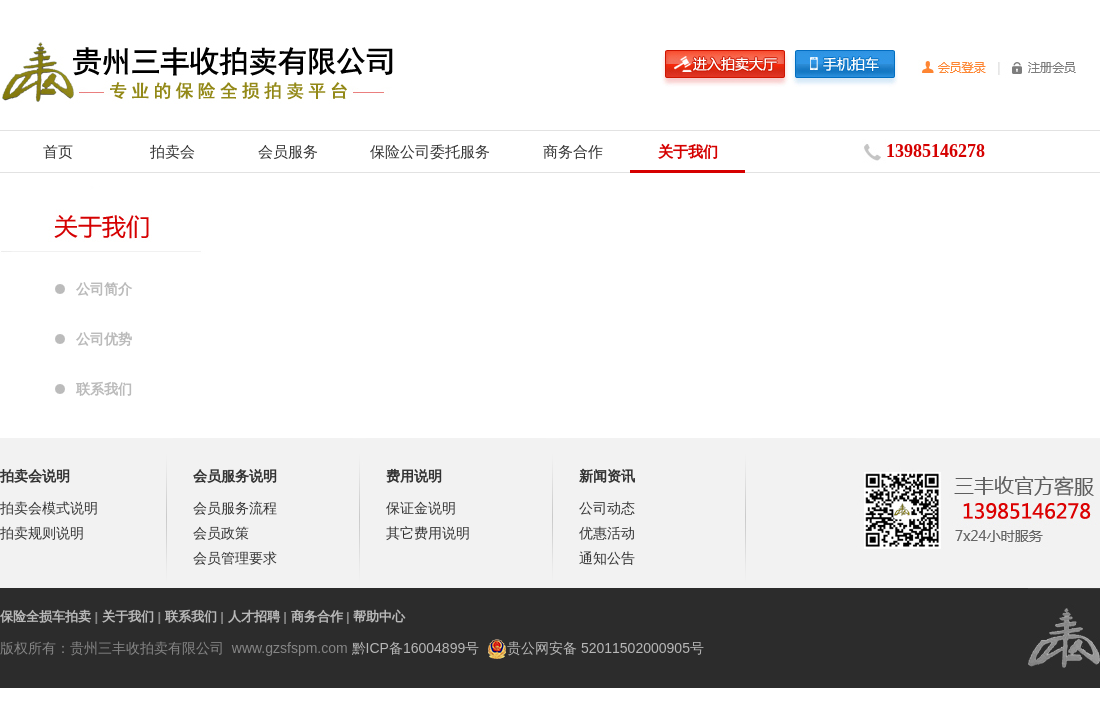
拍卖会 (172, 151)
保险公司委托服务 (430, 151)
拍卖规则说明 (42, 533)
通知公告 (607, 558)
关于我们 (688, 151)
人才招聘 (254, 616)
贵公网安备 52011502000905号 (605, 648)
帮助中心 (379, 616)
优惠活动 (607, 533)
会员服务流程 (235, 508)
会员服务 (288, 151)
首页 (58, 151)
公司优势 (104, 339)
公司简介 (104, 289)
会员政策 (221, 533)
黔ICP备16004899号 (416, 648)
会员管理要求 (235, 558)
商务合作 (573, 151)
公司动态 (607, 508)
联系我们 (104, 389)
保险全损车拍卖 (45, 616)
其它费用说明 (428, 533)
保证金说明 (421, 508)
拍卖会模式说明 (49, 508)
